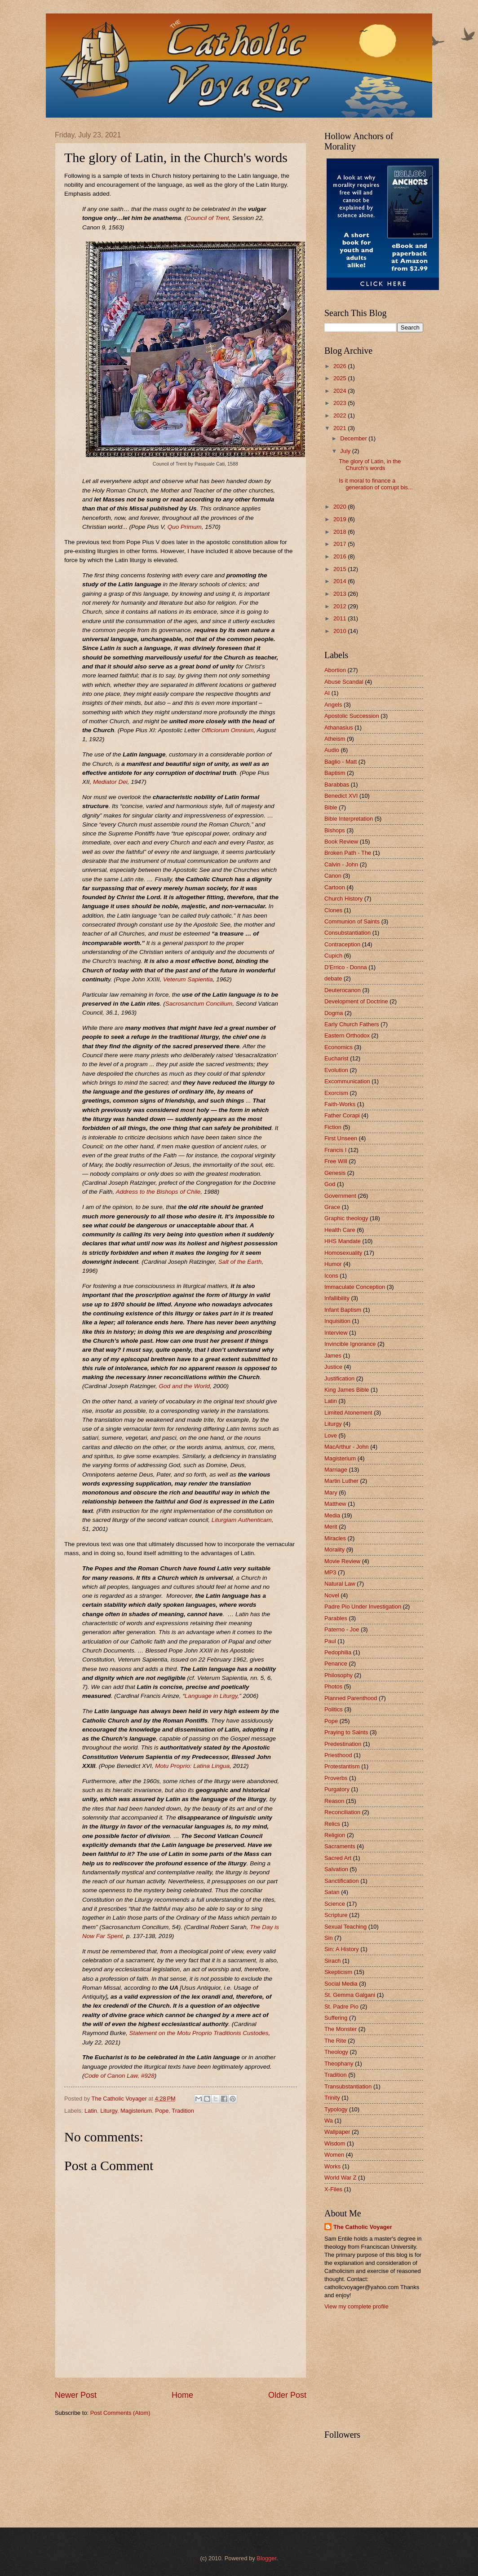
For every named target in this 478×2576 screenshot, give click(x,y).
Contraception (342, 944)
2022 (340, 415)
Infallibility (337, 1298)
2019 (340, 519)
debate (333, 978)
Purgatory (337, 1789)
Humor (333, 1264)
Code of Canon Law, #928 (119, 2075)
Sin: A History (341, 1949)
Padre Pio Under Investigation (362, 1606)
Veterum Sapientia (188, 979)
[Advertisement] (369, 2369)
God (329, 1184)
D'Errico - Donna (345, 967)
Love (330, 1435)
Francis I (335, 1150)
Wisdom (334, 2143)
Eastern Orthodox (347, 1035)
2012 (340, 606)
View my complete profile (356, 2306)
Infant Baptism (342, 1309)
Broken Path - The (347, 852)
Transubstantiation (348, 2086)
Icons (331, 1275)
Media (332, 1515)
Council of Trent (207, 218)
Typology (336, 2109)
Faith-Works (339, 1104)
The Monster (340, 2029)
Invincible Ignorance (350, 1344)
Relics (332, 1823)
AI (327, 693)
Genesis (334, 1172)
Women (334, 2154)
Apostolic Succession (351, 715)
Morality (334, 1549)
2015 (340, 569)
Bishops (334, 830)
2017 (340, 544)
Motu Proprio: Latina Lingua (192, 1766)
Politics (333, 1709)
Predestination (342, 1744)
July (346, 451)
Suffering (335, 2017)
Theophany (338, 2063)
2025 (340, 378)
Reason (334, 1801)
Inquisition (337, 1321)
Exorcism (336, 1093)
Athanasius (338, 727)
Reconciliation (342, 1812)
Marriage (335, 1469)
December (354, 438)
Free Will (335, 1161)
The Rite (335, 2040)
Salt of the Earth (240, 1261)
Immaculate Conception (354, 1287)
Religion (334, 1835)
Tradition (183, 2110)
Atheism (334, 738)
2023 (340, 403)
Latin (90, 2110)
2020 (340, 506)
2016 (340, 556)
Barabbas (336, 784)
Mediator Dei (110, 781)
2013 (340, 593)
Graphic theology (346, 1218)
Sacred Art (337, 1858)
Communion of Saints (352, 921)
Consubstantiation (347, 932)
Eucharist (336, 1058)
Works (332, 2166)
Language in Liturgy (211, 1695)
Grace (332, 1207)
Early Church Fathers (351, 1024)
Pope (161, 2110)
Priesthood (338, 1755)
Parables (335, 1618)
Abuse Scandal (343, 681)
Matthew (335, 1503)
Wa (328, 2120)
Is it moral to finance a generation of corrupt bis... (376, 484)
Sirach (332, 1960)
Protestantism (342, 1766)
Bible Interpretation (348, 818)
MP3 (330, 1572)
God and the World (184, 1386)
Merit (330, 1526)
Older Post (287, 2395)
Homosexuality (343, 1252)
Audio (331, 750)
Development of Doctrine (356, 1001)
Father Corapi (342, 1115)
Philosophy (338, 1675)
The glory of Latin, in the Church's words (370, 464)
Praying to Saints (346, 1732)
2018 (340, 531)
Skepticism (338, 1972)
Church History (343, 898)
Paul (330, 1641)
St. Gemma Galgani (349, 1994)
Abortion (335, 670)
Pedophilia (337, 1652)
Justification (339, 1378)
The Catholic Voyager (362, 2227)
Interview (336, 1332)
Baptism (334, 772)
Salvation (336, 1869)
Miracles (335, 1538)
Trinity (332, 2097)
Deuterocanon (342, 990)
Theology (336, 2051)
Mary (330, 1492)
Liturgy (108, 2110)
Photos (333, 1686)
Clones (333, 910)
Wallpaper (337, 2131)
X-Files (333, 2189)
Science (334, 1903)
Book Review (341, 841)
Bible (330, 807)
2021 (340, 428)
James (332, 1355)
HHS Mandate (342, 1241)
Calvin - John (341, 864)
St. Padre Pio (341, 2006)
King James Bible (346, 1389)
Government (340, 1195)
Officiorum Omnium (227, 730)
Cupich (333, 955)
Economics (338, 1047)
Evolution (336, 1070)
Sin (328, 1937)
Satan (332, 1892)
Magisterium (136, 2110)
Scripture (336, 1915)
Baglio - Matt (340, 761)
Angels (333, 704)
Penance (335, 1663)
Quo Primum (185, 526)
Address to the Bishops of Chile (158, 1191)
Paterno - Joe (341, 1629)
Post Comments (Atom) (120, 2412)
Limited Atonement (348, 1412)
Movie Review (342, 1561)
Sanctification (341, 1880)
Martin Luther (341, 1480)
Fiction (332, 1127)
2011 (340, 618)
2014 (340, 581)
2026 (340, 366)
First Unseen (340, 1138)
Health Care (339, 1229)
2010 (340, 631)
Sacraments (339, 1846)
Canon (332, 875)
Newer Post (76, 2395)
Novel (331, 1595)
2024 (340, 390)
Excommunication (347, 1081)
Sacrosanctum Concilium (198, 1003)
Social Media (341, 1983)
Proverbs (336, 1778)
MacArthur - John (346, 1446)
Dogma (333, 1013)
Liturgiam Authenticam (242, 1520)
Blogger (266, 2558)
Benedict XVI (341, 795)
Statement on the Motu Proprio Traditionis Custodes (198, 2033)
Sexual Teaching (345, 1926)
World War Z (340, 2177)
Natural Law (339, 1583)
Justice (333, 1366)
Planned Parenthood (350, 1698)
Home (182, 2395)
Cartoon (334, 887)
